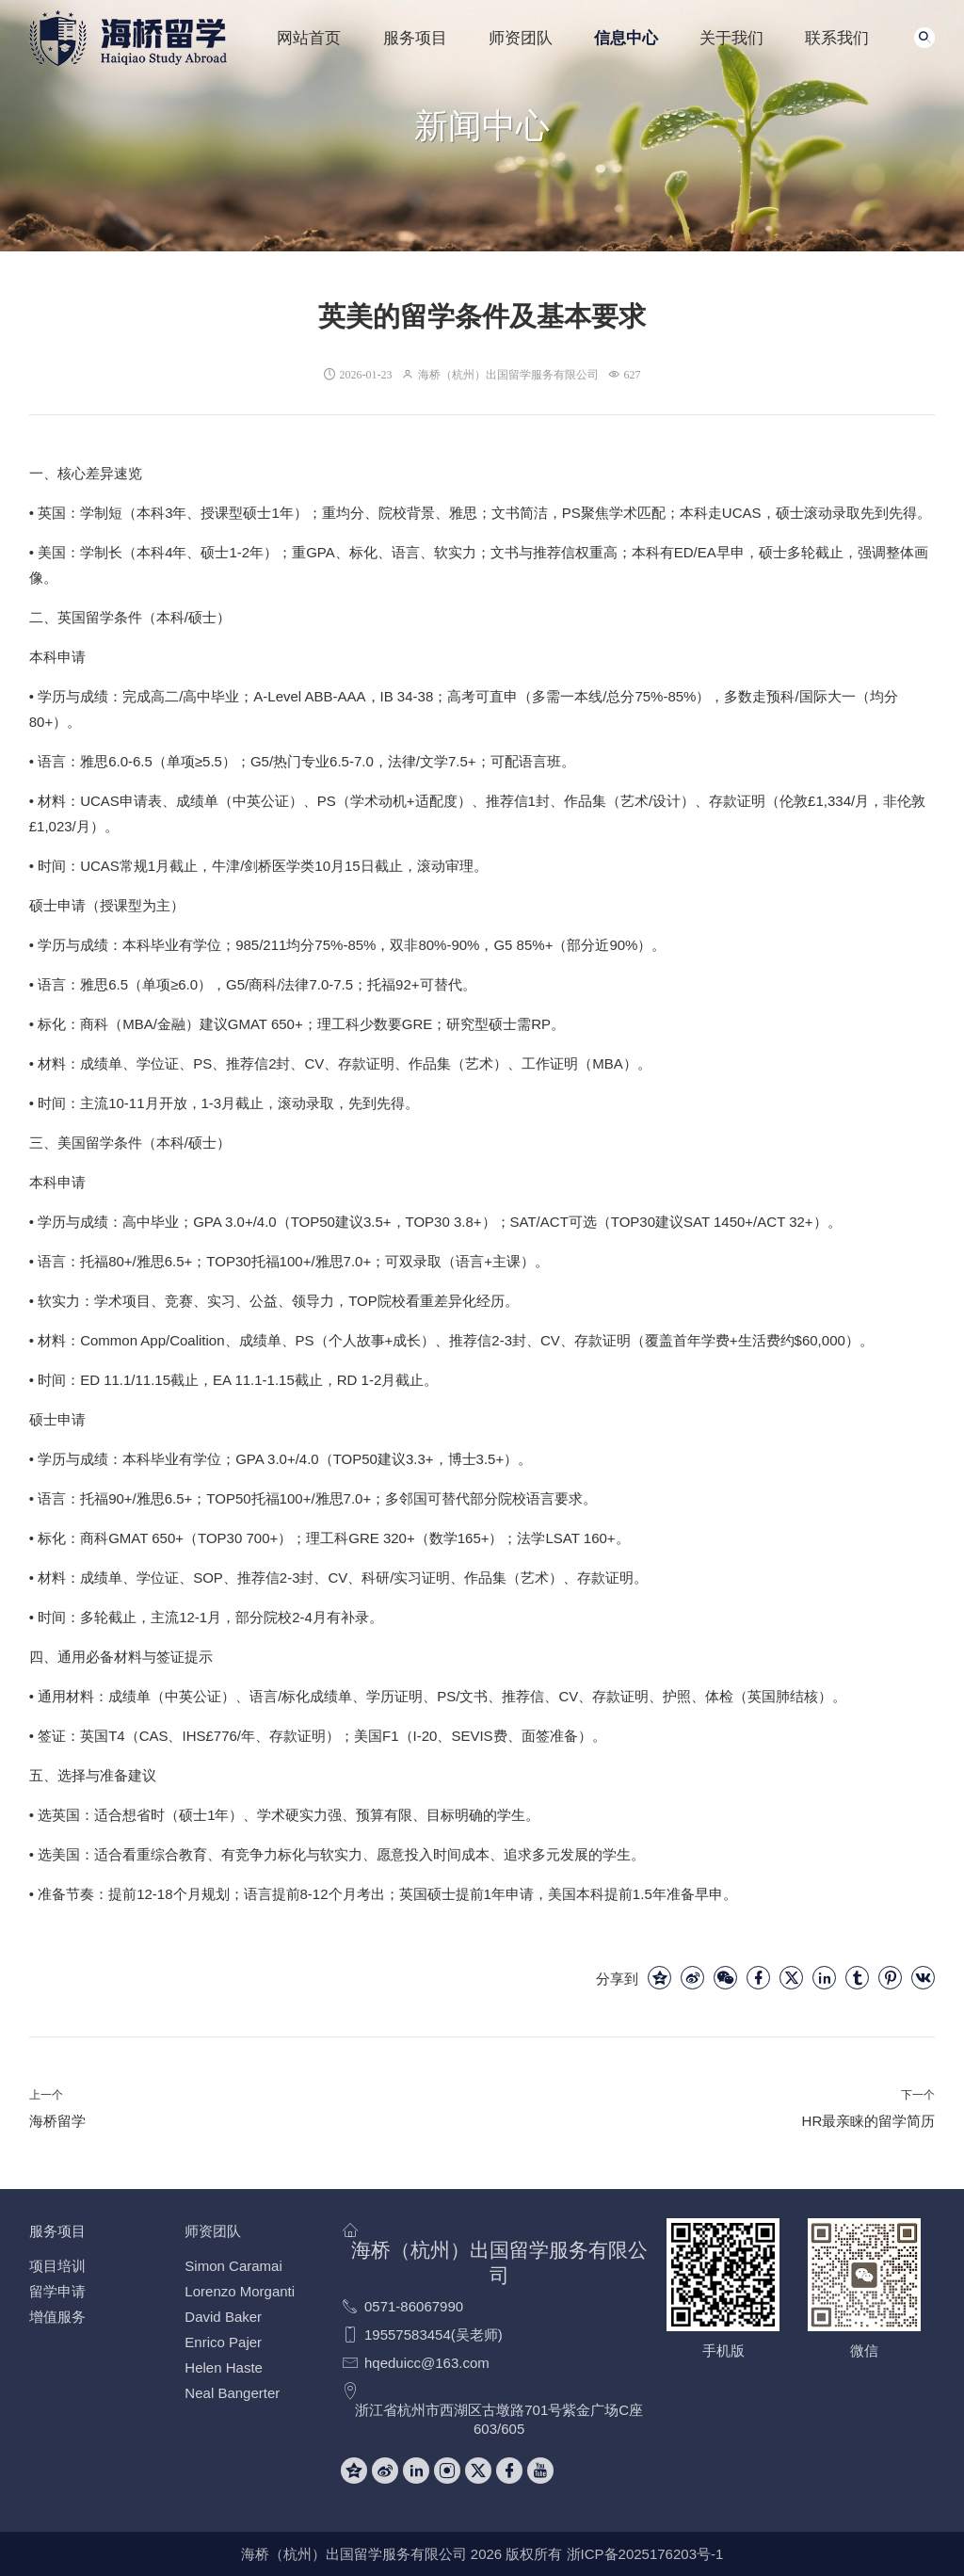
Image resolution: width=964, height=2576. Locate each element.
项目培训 (57, 2266)
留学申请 (57, 2291)
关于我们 (731, 37)
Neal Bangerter (232, 2393)
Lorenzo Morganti (240, 2291)
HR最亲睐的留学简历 (869, 2121)
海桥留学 (57, 2121)
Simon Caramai (233, 2266)
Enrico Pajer (223, 2342)
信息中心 (626, 37)
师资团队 (521, 37)
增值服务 (57, 2317)
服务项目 (415, 37)
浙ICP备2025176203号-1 (645, 2554)
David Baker (223, 2317)
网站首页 (309, 37)
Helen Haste (224, 2367)
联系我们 (837, 37)
